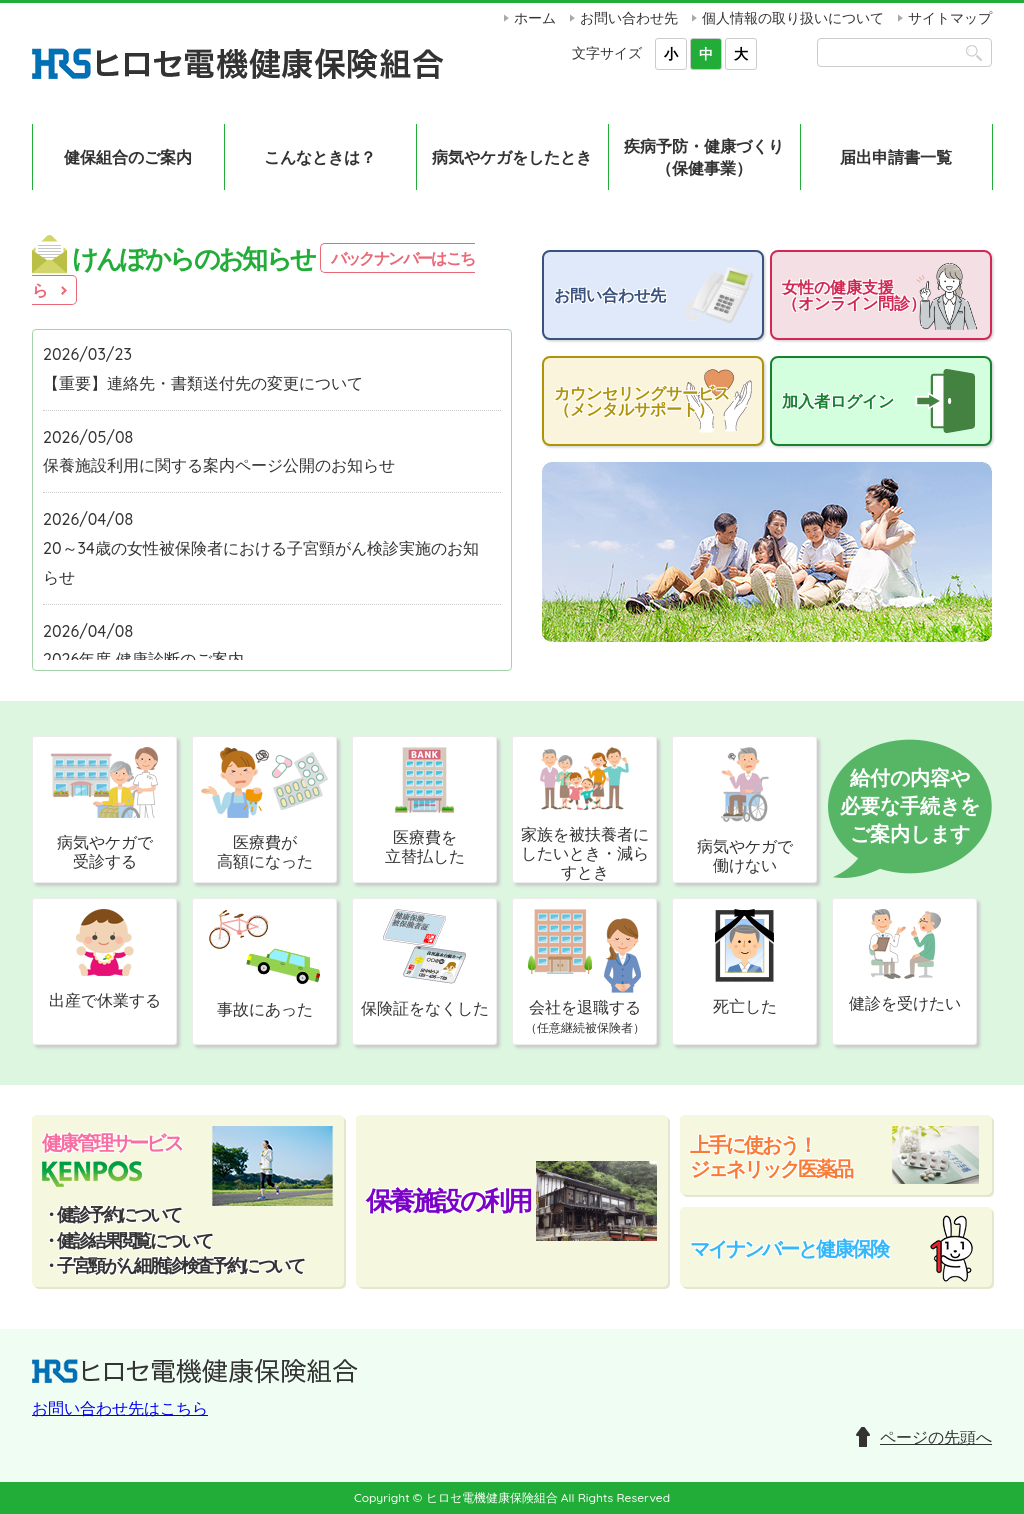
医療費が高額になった (264, 809)
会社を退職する (585, 972)
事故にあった (264, 964)
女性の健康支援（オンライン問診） (854, 295)
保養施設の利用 (448, 1200)
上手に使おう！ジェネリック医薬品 (771, 1156)
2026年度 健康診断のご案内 (143, 659)
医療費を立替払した (425, 806)
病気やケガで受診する (104, 809)
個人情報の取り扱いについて (793, 18)
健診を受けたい (905, 961)
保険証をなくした (425, 963)
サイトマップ (950, 18)
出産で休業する (105, 959)
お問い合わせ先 (629, 18)
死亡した (745, 962)
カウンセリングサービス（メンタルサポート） (642, 401)
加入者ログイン (838, 401)
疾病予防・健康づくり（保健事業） (704, 157)
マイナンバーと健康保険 (789, 1248)
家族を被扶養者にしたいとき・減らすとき (585, 814)
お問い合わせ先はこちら (120, 1408)
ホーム (535, 18)
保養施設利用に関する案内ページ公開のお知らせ (219, 465)
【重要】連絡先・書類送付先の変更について (203, 383)
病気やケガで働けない (745, 811)
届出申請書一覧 (896, 157)
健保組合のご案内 (128, 157)
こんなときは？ (320, 157)
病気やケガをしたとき (512, 157)
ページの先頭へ (936, 1437)
